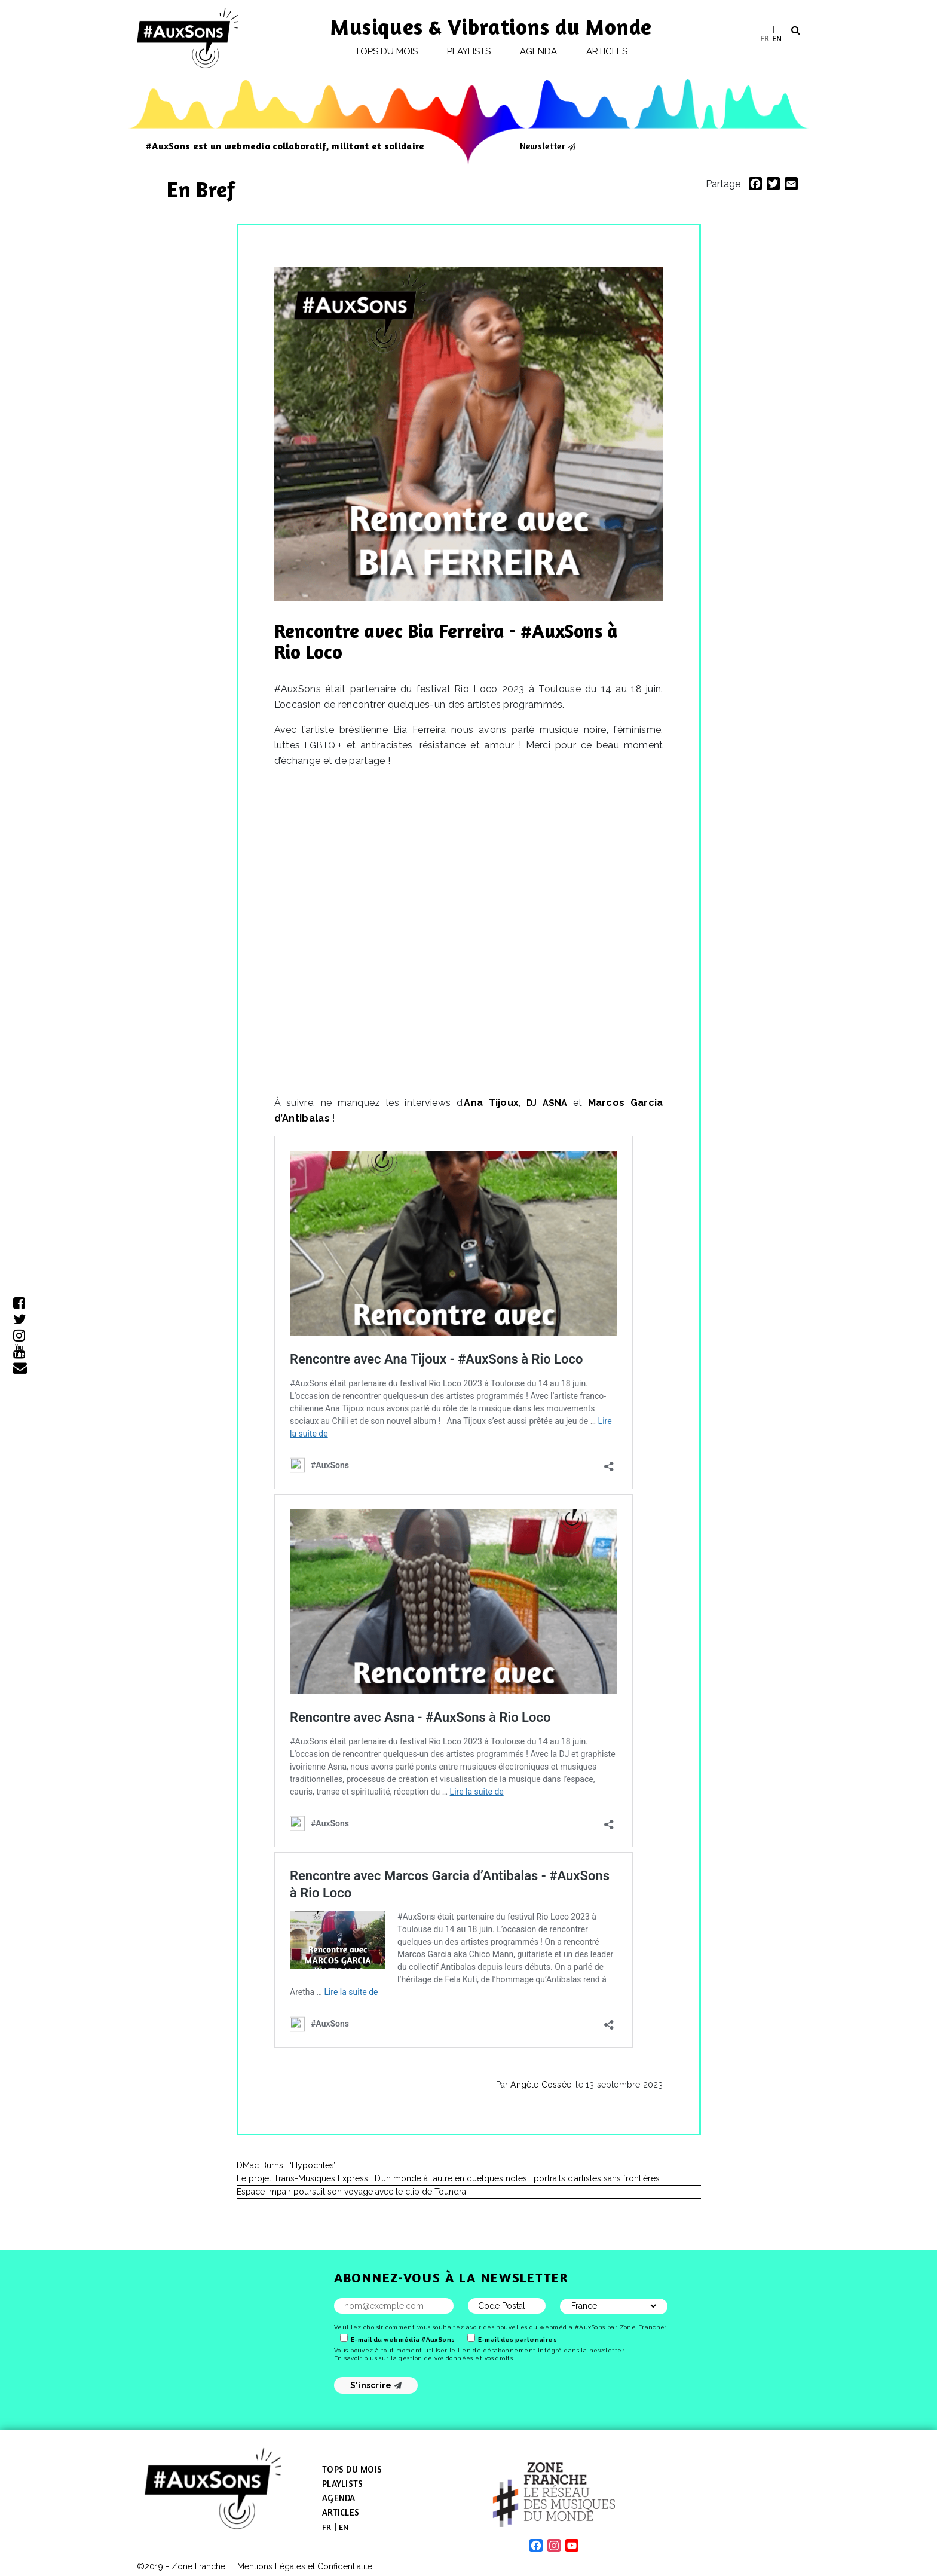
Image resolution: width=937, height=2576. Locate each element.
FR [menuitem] (764, 37)
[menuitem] (764, 38)
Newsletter (542, 146)
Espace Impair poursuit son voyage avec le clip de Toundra (351, 2191)
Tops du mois (386, 51)
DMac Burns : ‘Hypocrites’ (286, 2165)
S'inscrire (376, 2385)
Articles (607, 51)
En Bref (203, 189)
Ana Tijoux (491, 1102)
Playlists (469, 51)
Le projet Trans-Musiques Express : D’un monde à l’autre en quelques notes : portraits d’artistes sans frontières (448, 2178)
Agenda (538, 51)
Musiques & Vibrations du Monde (491, 26)
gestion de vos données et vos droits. (456, 2358)
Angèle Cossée (540, 2084)
